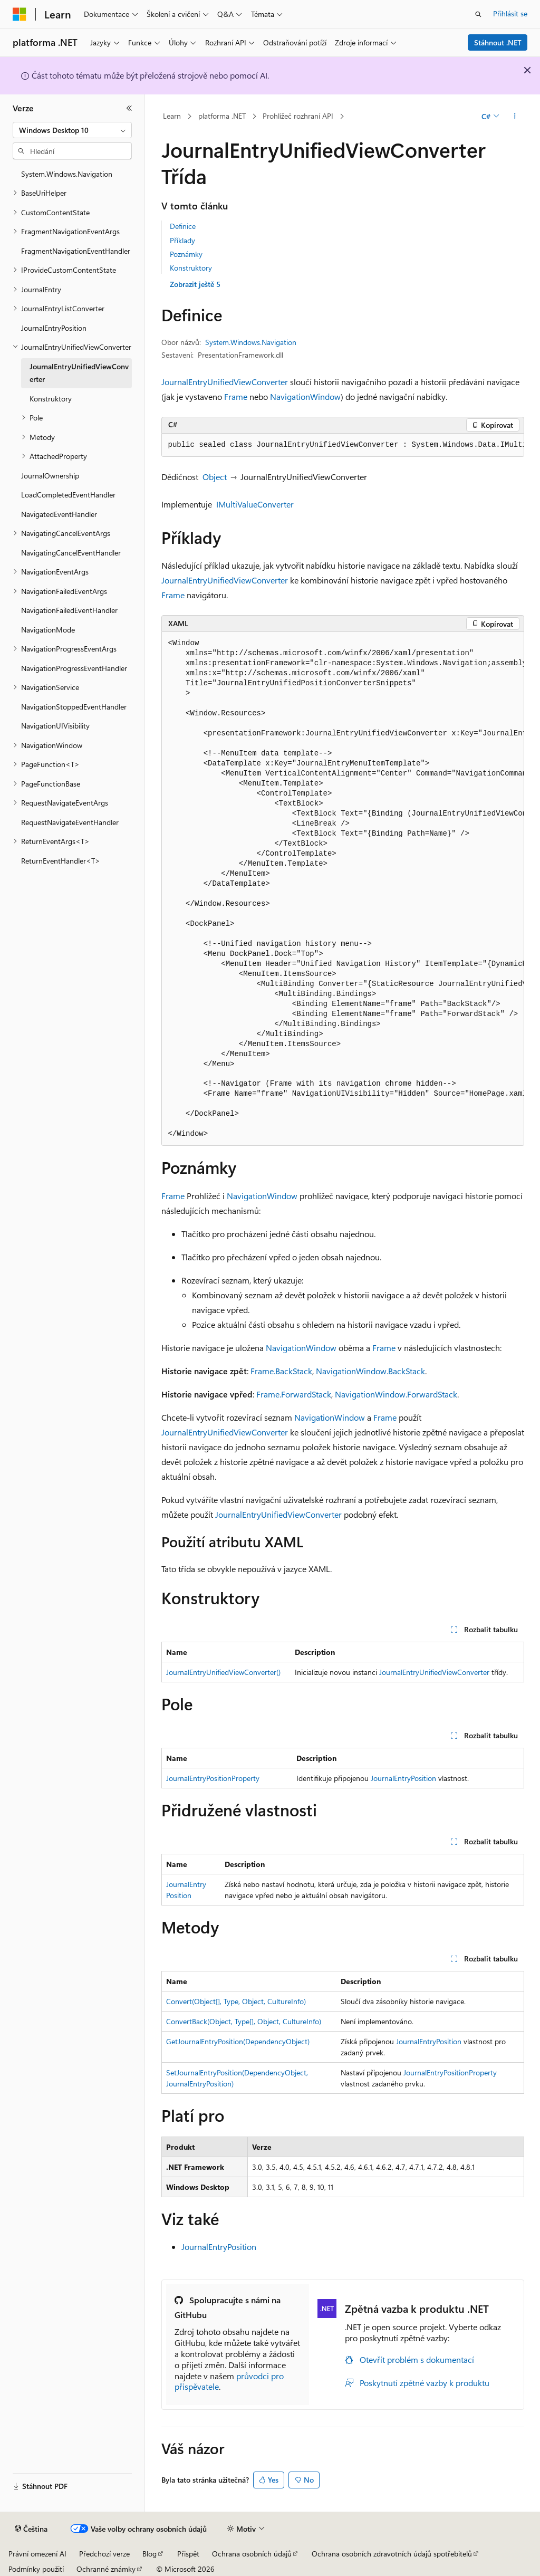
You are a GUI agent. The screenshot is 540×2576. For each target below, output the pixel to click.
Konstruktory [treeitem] (51, 399)
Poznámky (186, 254)
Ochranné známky (106, 2569)
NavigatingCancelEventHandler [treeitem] (71, 553)
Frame (235, 396)
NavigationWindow (305, 396)
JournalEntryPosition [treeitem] (53, 328)
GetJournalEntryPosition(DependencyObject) (238, 2041)
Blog (149, 2554)
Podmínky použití (36, 2569)
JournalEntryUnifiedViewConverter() (223, 1672)
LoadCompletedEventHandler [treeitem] (68, 495)
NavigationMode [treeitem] (48, 630)
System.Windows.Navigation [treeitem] (66, 174)
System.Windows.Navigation (250, 342)
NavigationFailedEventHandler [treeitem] (69, 610)
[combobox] (72, 130)
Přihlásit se (510, 13)
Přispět (188, 2554)
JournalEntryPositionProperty (212, 1778)
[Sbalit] (129, 108)
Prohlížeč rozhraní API (298, 116)
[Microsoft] (19, 14)
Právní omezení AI (37, 2554)
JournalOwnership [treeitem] (50, 476)
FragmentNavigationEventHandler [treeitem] (75, 251)
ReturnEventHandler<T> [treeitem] (60, 861)
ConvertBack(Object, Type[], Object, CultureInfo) (243, 2021)
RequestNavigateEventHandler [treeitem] (70, 822)
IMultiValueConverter (255, 504)
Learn (172, 116)
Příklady (182, 240)
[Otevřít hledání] (478, 14)
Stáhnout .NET (498, 42)
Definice (183, 226)
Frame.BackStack (281, 1370)
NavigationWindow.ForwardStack (396, 1394)
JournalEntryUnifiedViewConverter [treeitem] (79, 373)
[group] (342, 445)
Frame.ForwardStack (293, 1394)
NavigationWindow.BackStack (370, 1370)
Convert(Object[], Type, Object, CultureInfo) (236, 2001)
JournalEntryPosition (403, 1778)
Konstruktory (191, 268)
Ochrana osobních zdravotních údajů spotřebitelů (392, 2554)
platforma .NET (222, 116)
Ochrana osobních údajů (252, 2554)
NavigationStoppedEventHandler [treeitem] (74, 707)
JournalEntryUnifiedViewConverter (224, 381)
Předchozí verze (104, 2554)
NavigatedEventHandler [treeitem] (59, 514)
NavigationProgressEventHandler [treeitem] (74, 668)
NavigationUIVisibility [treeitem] (55, 726)
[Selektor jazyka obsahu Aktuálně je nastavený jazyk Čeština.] (31, 2529)
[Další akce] (514, 116)
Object (214, 476)
